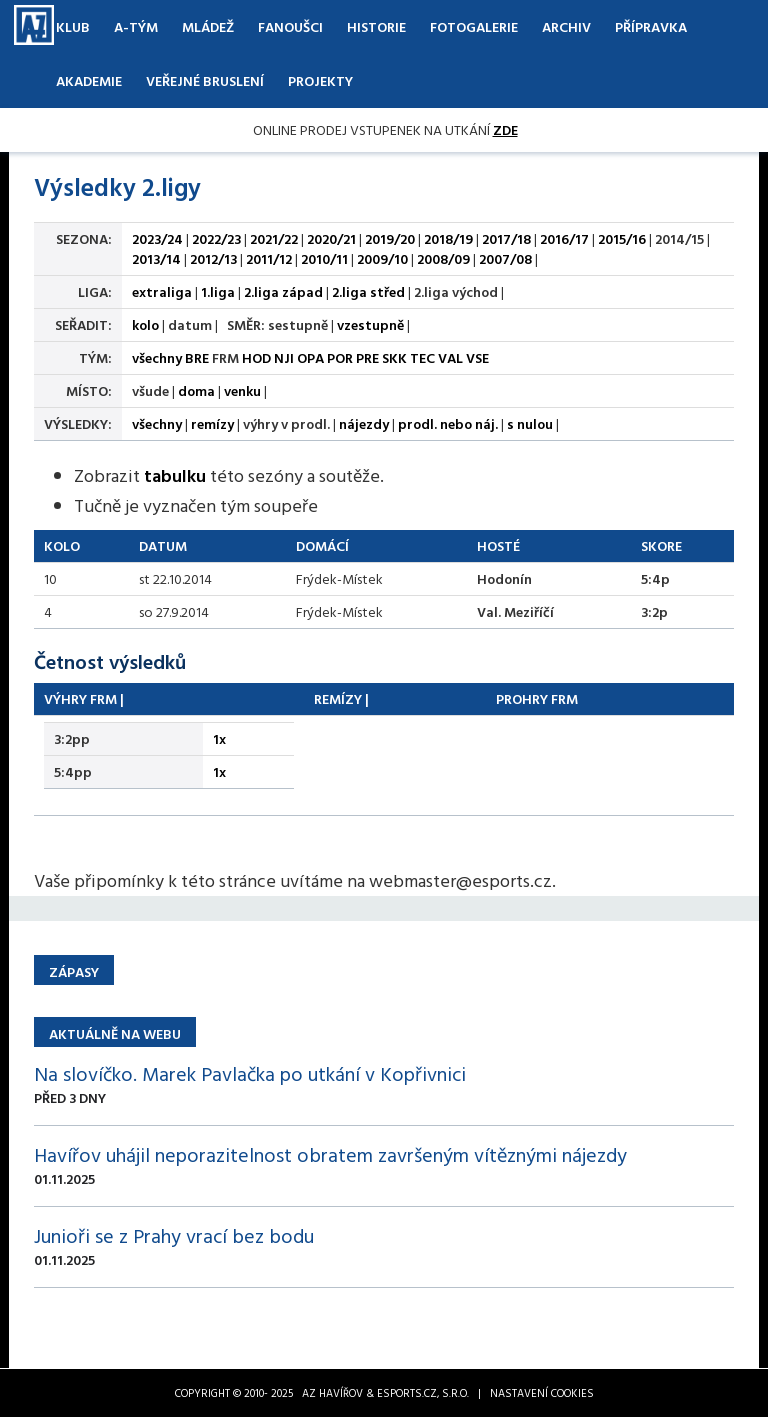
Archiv (566, 26)
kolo (145, 324)
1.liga (218, 291)
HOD (256, 357)
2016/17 (564, 238)
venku (242, 390)
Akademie (89, 80)
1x (219, 738)
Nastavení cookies (542, 1393)
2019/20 (390, 238)
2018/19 (448, 238)
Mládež (208, 26)
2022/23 (216, 238)
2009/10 (382, 258)
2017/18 (506, 238)
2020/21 (331, 238)
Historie (376, 26)
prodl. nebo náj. (448, 423)
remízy (212, 423)
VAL (450, 357)
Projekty (320, 80)
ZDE (505, 129)
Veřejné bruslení (205, 80)
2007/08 (505, 258)
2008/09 (443, 258)
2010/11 (324, 258)
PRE (367, 357)
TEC (422, 357)
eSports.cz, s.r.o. (423, 1393)
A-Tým (136, 26)
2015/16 (622, 238)
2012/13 (213, 258)
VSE (477, 357)
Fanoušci (290, 26)
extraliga (162, 291)
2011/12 (269, 258)
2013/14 (156, 258)
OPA (310, 357)
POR (340, 357)
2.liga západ (283, 291)
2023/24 (157, 238)
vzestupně (370, 324)
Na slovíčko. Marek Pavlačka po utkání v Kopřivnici (250, 1073)
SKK (394, 357)
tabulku (175, 475)
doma (196, 390)
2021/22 (274, 238)
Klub (73, 26)
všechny (157, 357)
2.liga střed (368, 291)
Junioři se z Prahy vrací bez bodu (174, 1235)
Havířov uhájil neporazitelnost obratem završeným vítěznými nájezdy (330, 1154)
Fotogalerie (474, 26)
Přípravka (651, 26)
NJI (284, 357)
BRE (197, 357)
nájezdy (364, 423)
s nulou (530, 423)
